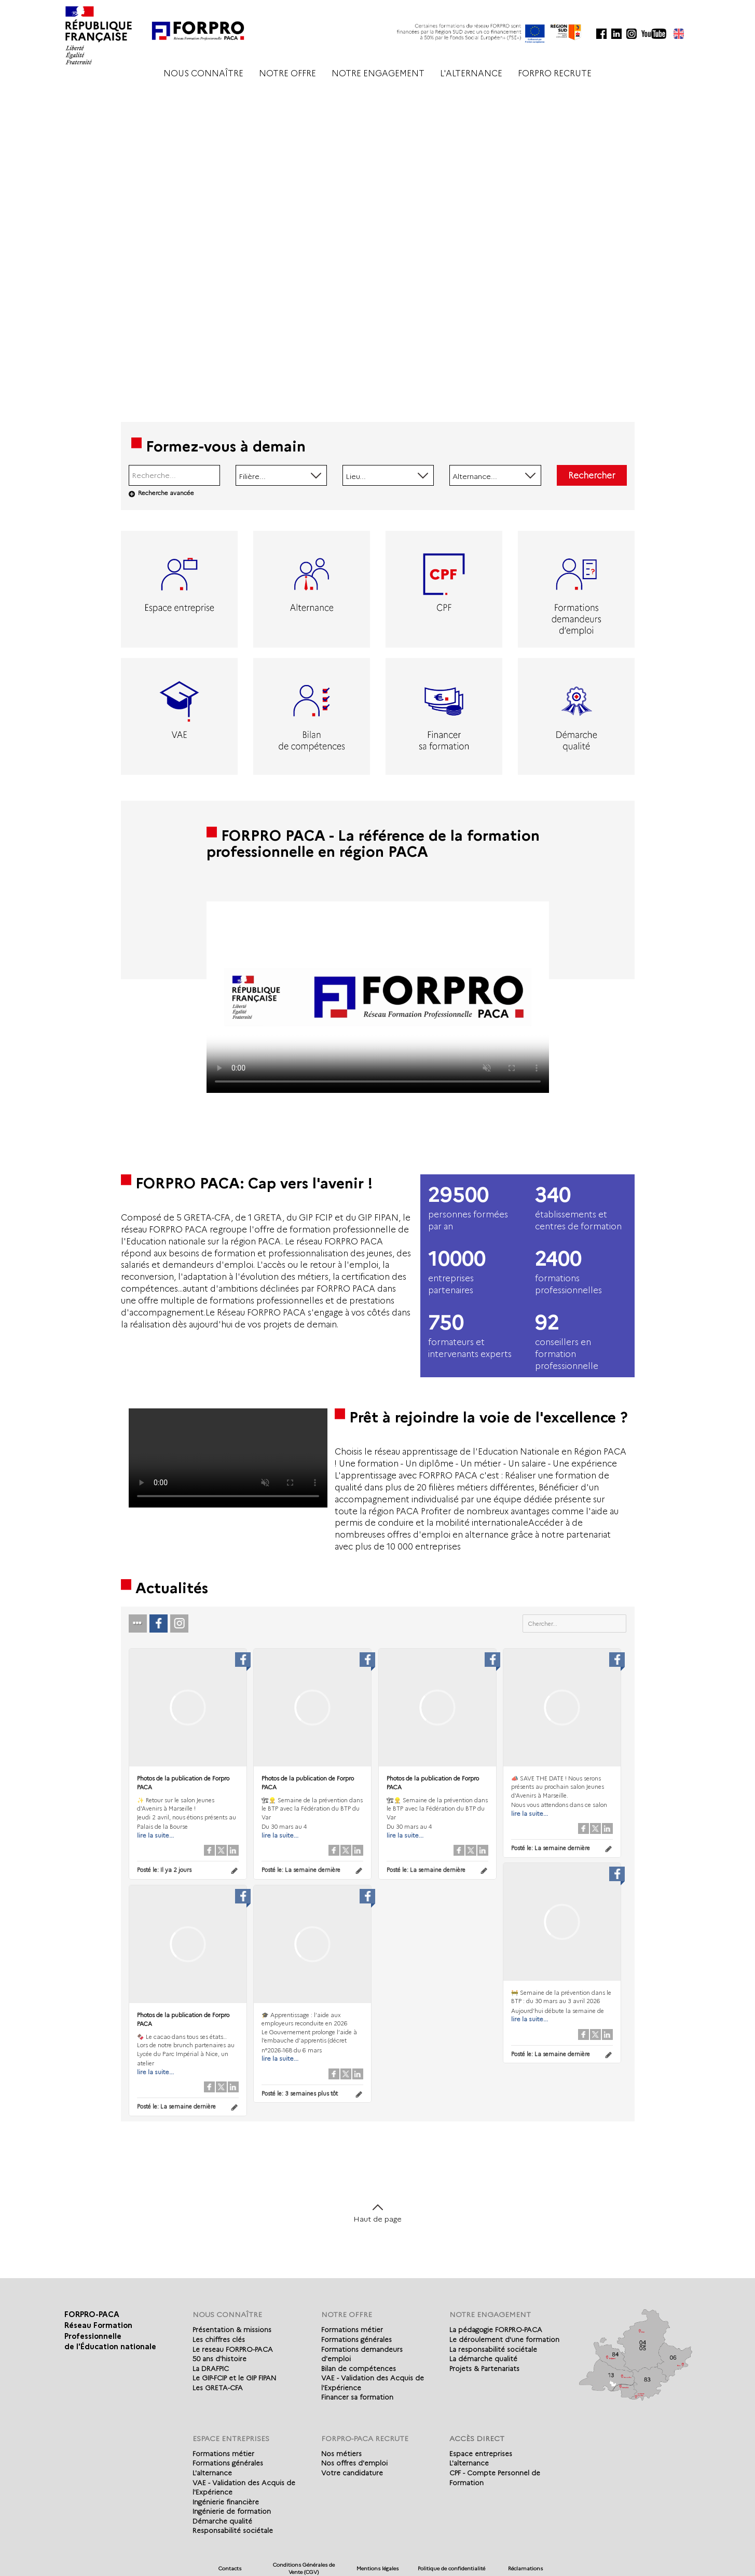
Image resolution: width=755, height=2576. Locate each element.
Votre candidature (352, 2473)
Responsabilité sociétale (233, 2530)
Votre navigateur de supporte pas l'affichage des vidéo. (378, 997)
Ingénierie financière (226, 2502)
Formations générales (356, 2339)
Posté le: (164, 1869)
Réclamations (525, 2568)
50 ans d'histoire (219, 2358)
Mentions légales (377, 2568)
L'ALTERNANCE (471, 73)
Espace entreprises (480, 2453)
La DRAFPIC (211, 2368)
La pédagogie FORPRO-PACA (495, 2329)
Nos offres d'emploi (354, 2463)
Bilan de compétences (358, 2368)
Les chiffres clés (219, 2339)
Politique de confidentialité (451, 2568)
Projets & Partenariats (484, 2368)
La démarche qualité (483, 2358)
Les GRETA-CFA (218, 2387)
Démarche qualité (222, 2521)
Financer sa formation (357, 2397)
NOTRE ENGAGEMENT (378, 73)
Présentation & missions (232, 2329)
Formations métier (352, 2329)
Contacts (229, 2568)
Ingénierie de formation (232, 2511)
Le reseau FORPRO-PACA (233, 2349)
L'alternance (212, 2473)
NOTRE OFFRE (287, 73)
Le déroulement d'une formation (504, 2339)
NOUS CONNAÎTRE (203, 73)
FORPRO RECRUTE (555, 73)
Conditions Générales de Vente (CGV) (304, 2568)
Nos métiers (341, 2453)
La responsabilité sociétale (493, 2349)
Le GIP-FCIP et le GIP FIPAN (234, 2378)
